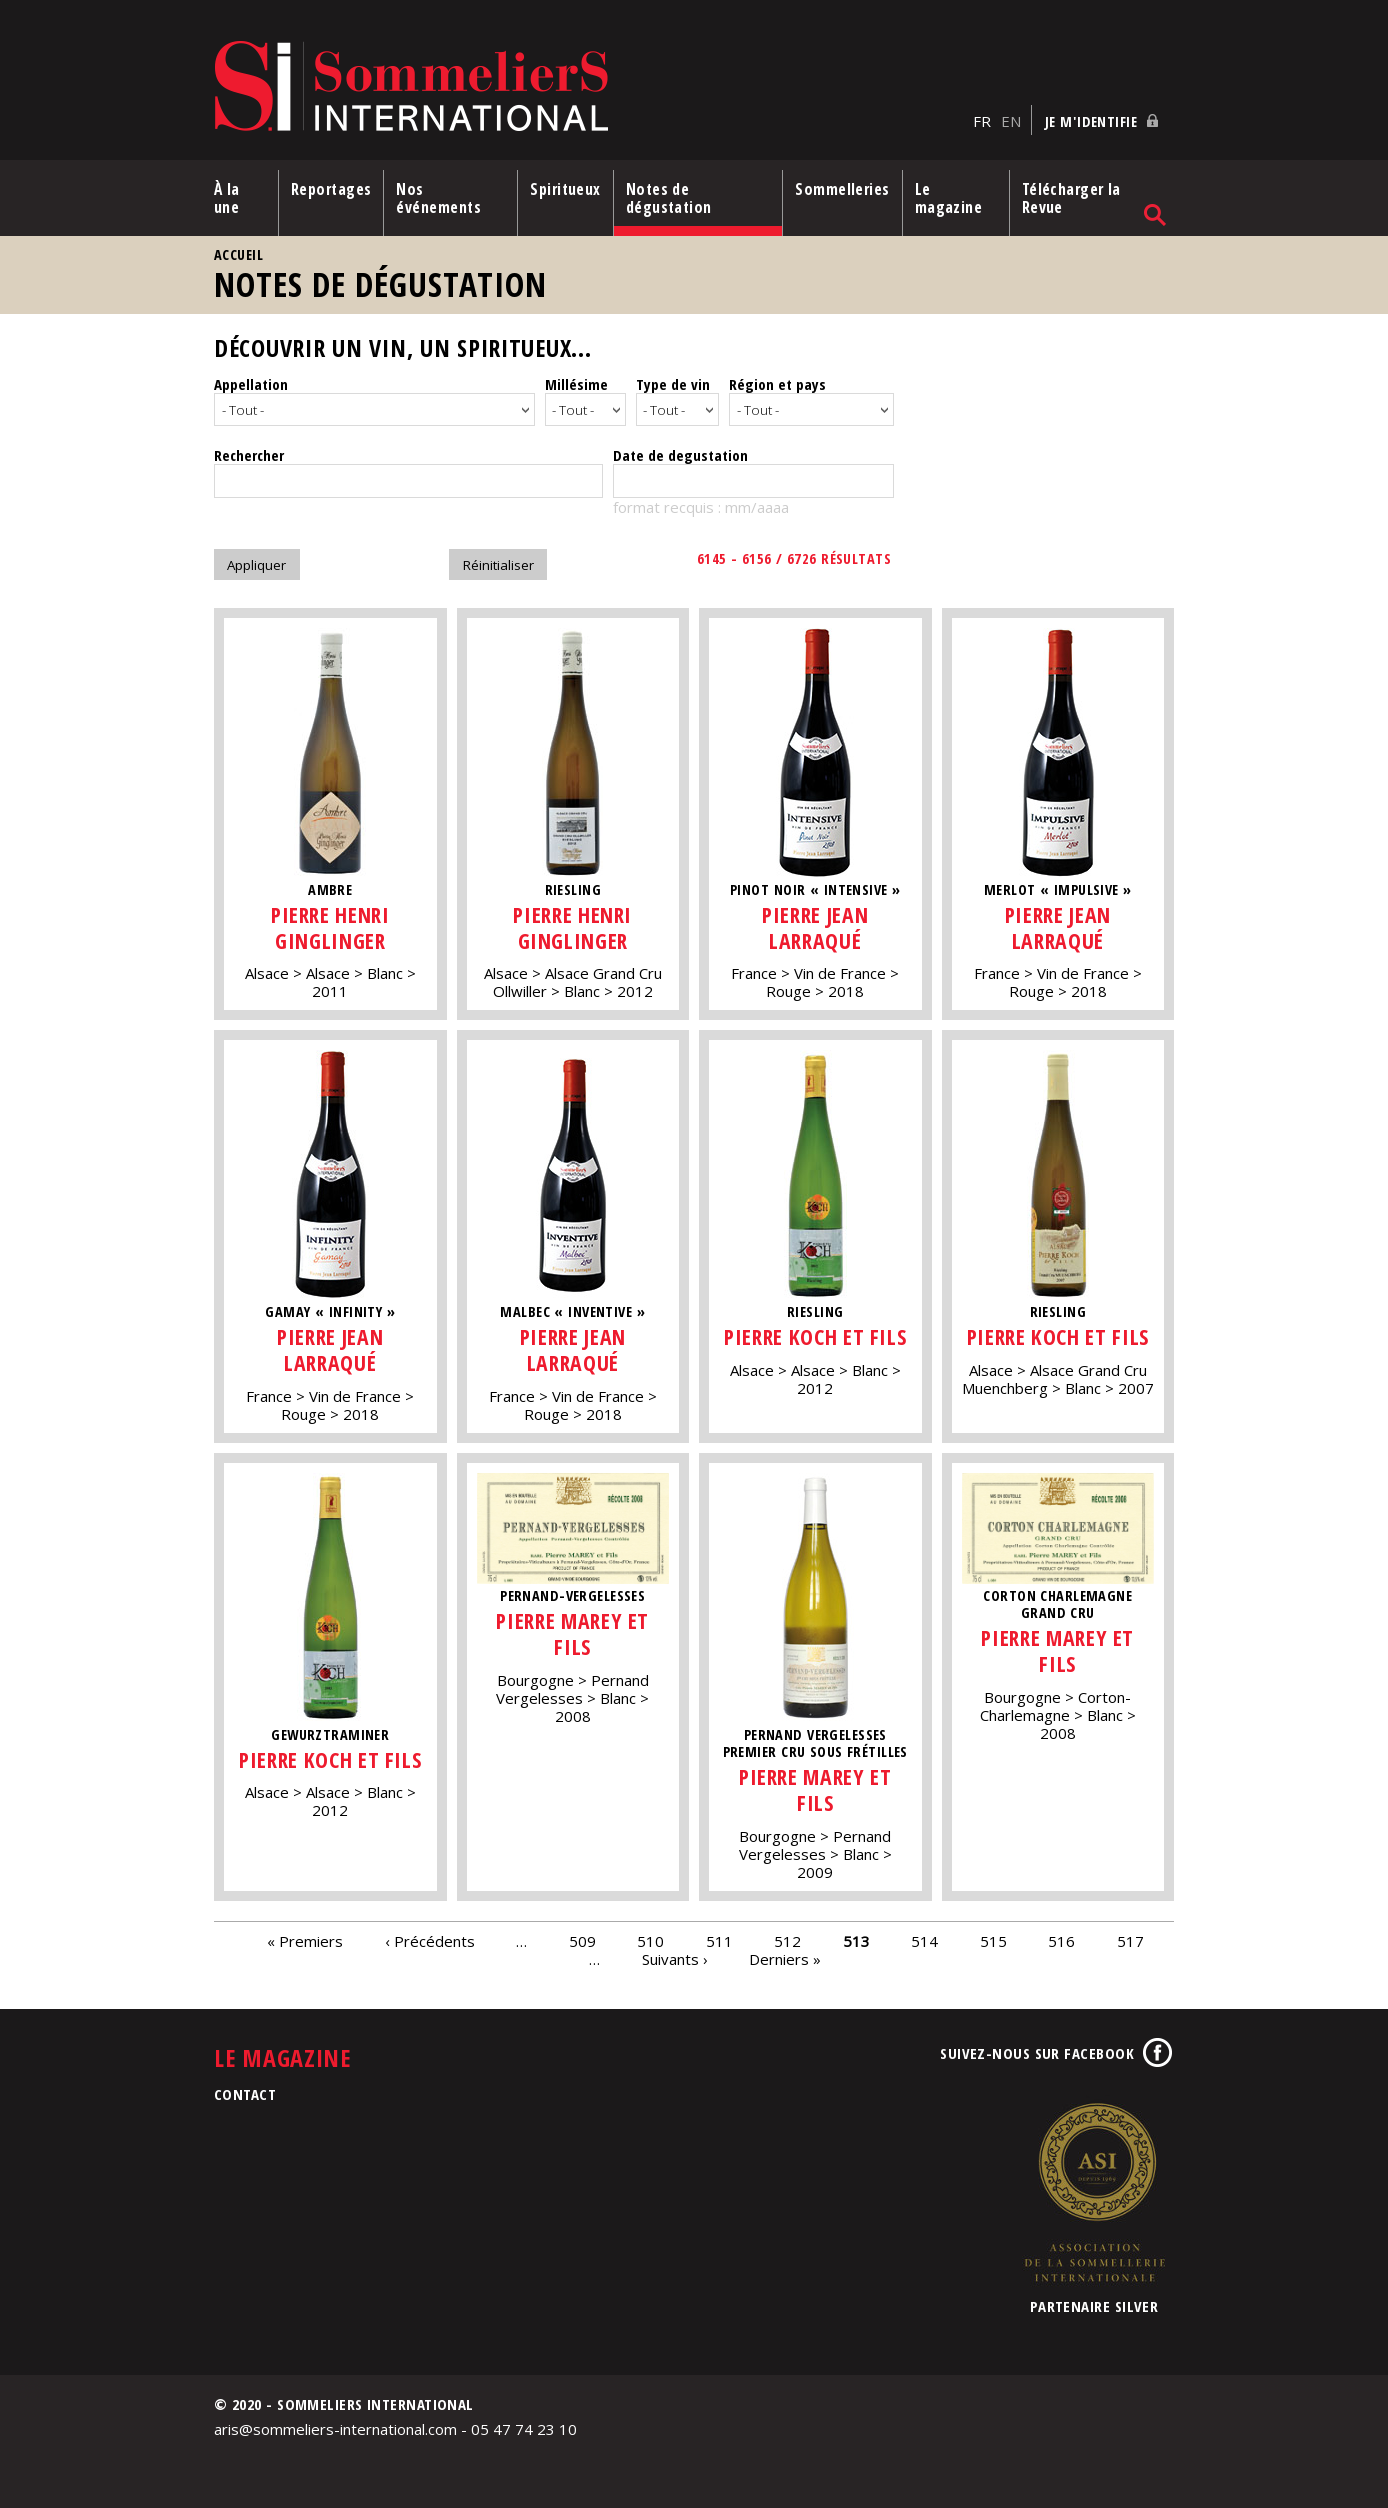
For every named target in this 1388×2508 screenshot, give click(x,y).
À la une (227, 198)
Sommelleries (842, 189)
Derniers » (785, 1959)
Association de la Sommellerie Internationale (1094, 2192)
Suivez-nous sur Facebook (1037, 2053)
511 (719, 1941)
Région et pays (777, 384)
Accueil (238, 254)
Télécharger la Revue (1071, 198)
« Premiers (305, 1941)
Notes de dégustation (669, 198)
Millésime (576, 384)
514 (924, 1941)
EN (1011, 121)
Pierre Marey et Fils (572, 1633)
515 (993, 1941)
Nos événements (438, 198)
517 (1130, 1941)
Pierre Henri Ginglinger (330, 927)
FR (982, 121)
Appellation (251, 384)
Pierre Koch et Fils (815, 1336)
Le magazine (949, 198)
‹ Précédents (430, 1941)
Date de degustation (680, 455)
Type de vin (673, 384)
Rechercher (249, 455)
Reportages (331, 189)
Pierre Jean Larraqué (815, 927)
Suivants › (675, 1959)
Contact (245, 2094)
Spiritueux (565, 189)
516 (1061, 1941)
